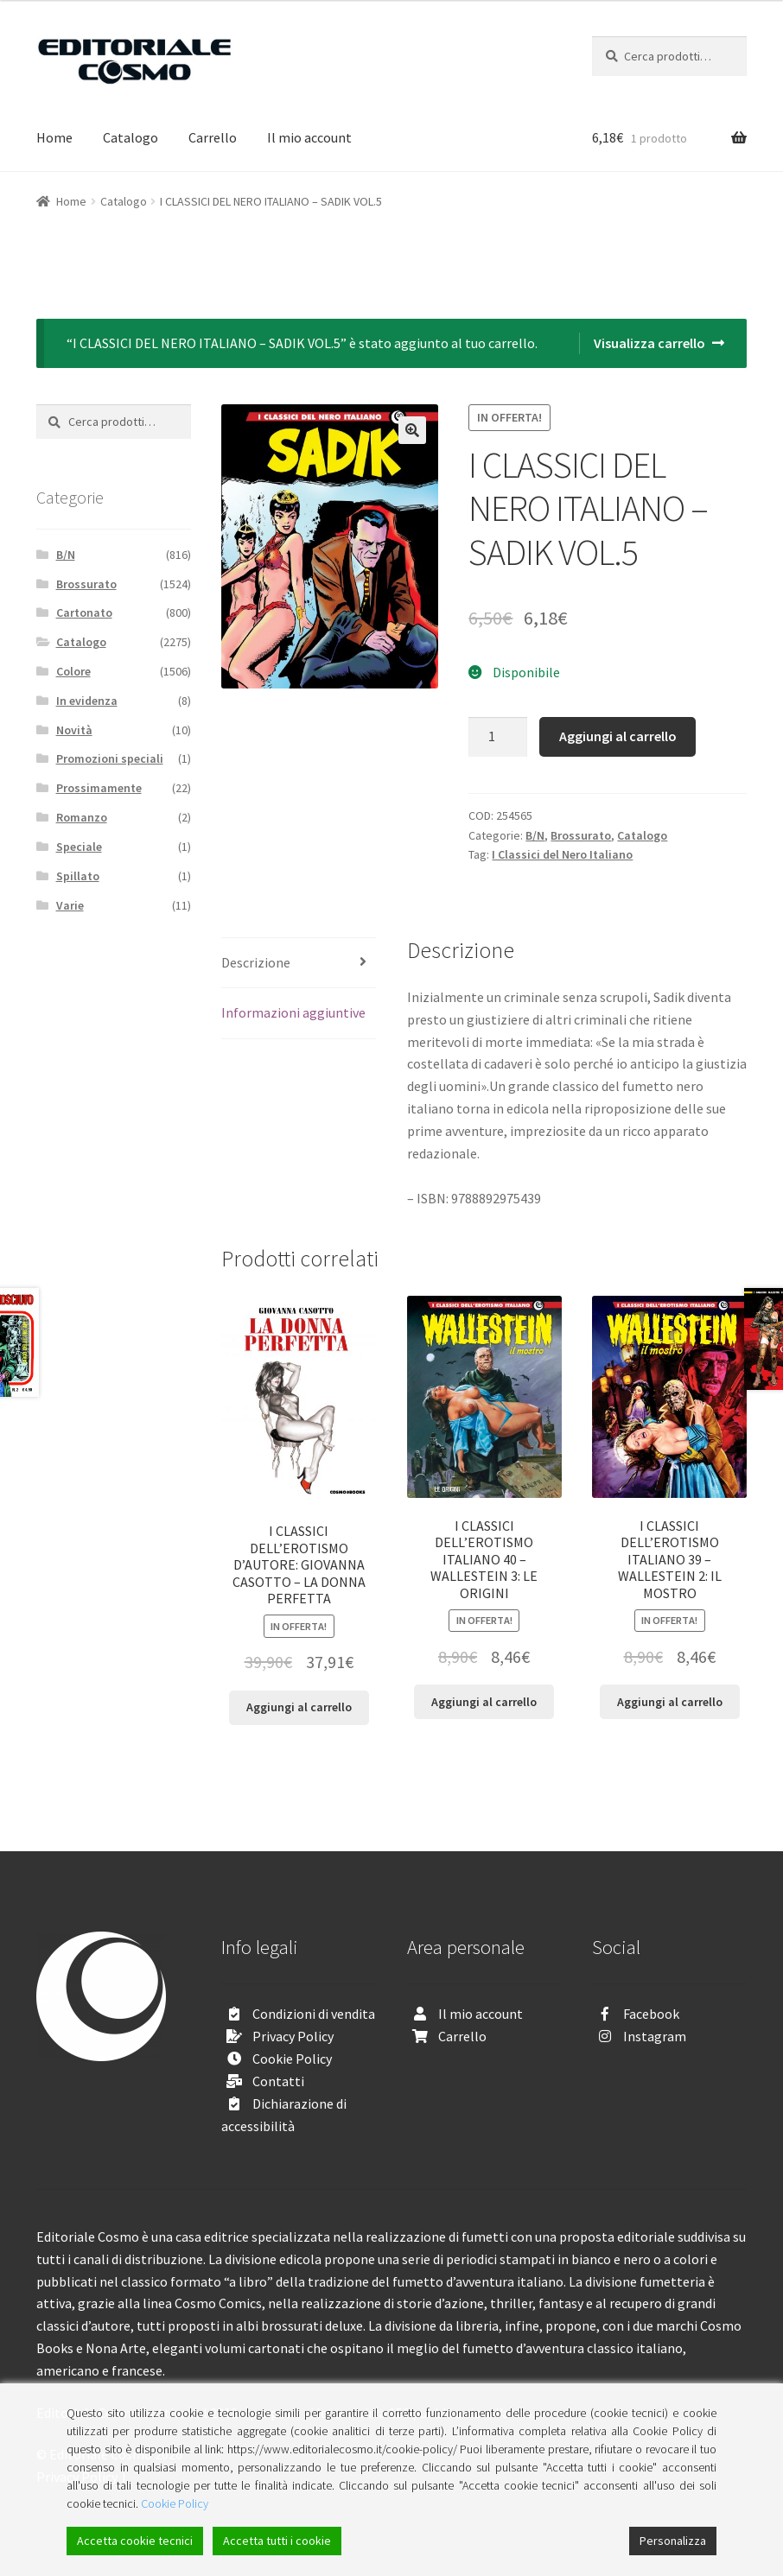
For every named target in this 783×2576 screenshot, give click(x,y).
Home (54, 137)
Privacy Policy (293, 2036)
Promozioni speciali (109, 758)
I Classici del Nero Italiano (562, 854)
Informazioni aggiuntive (293, 1012)
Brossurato (581, 835)
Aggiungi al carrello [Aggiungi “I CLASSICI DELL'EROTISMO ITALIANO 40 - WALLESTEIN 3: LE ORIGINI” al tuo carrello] (484, 1702)
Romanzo (81, 817)
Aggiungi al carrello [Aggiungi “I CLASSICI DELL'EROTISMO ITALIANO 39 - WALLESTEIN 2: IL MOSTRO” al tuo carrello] (670, 1702)
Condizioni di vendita (313, 2013)
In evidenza (87, 700)
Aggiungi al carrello (618, 736)
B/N (534, 835)
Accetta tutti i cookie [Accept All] (277, 2540)
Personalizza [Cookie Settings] (673, 2540)
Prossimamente (99, 788)
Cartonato (84, 612)
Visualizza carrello (649, 343)
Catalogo (130, 137)
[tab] (298, 963)
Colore (73, 671)
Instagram (654, 2036)
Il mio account (309, 137)
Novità (74, 730)
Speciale (79, 846)
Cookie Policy (292, 2058)
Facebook (651, 2013)
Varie (70, 905)
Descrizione (255, 962)
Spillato (77, 876)
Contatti (278, 2081)
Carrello (212, 137)
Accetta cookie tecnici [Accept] (135, 2540)
